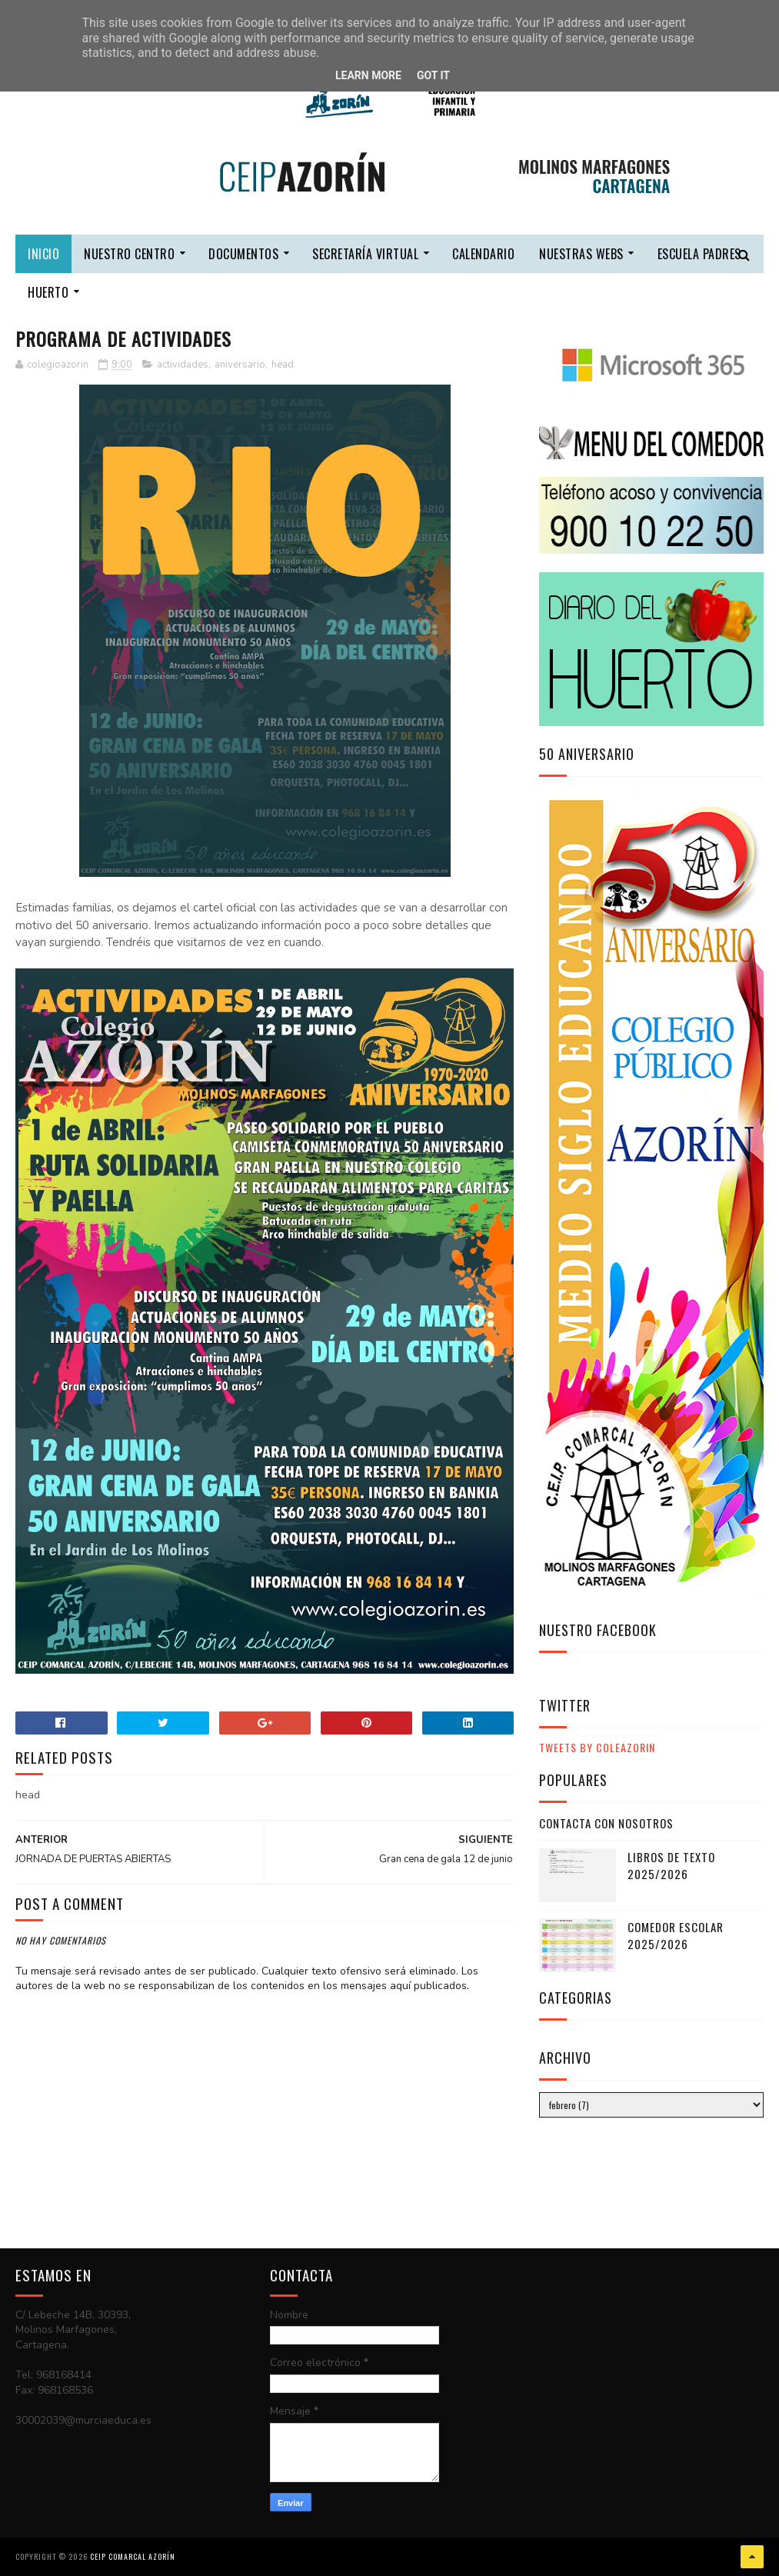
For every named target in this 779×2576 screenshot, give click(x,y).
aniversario (240, 365)
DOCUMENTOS (243, 254)
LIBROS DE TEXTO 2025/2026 (671, 1865)
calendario (483, 254)
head (282, 365)
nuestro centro (129, 254)
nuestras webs (581, 254)
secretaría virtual (365, 254)
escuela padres (699, 254)
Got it (433, 75)
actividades (182, 365)
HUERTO (48, 292)
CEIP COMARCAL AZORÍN (132, 2556)
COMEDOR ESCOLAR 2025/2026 (676, 1935)
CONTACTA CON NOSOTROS (606, 1823)
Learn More (368, 75)
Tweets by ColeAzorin (597, 1747)
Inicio (43, 254)
